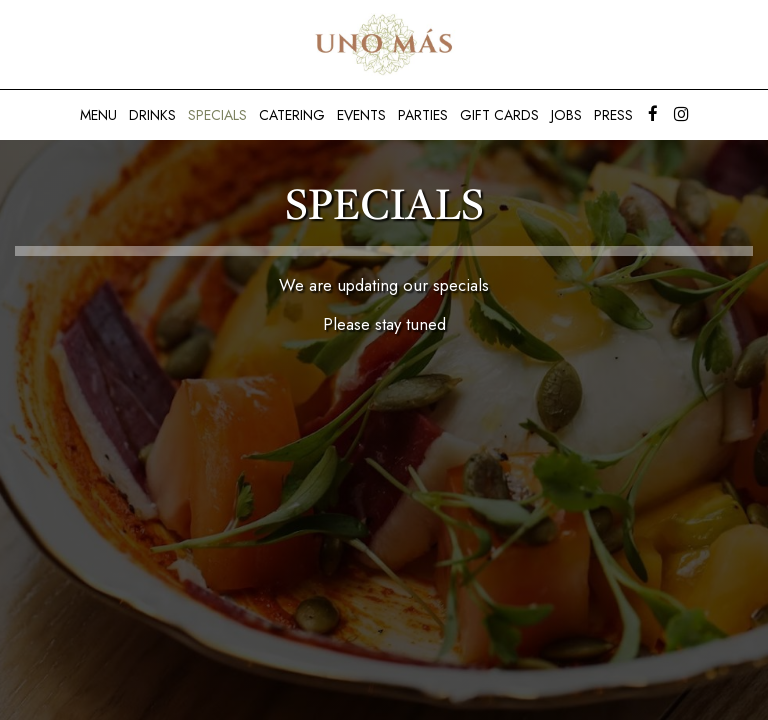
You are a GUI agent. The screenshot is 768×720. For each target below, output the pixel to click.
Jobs (566, 115)
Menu (98, 115)
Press (613, 115)
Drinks (152, 115)
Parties (423, 115)
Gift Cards (499, 115)
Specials (217, 115)
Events (361, 115)
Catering (292, 115)
